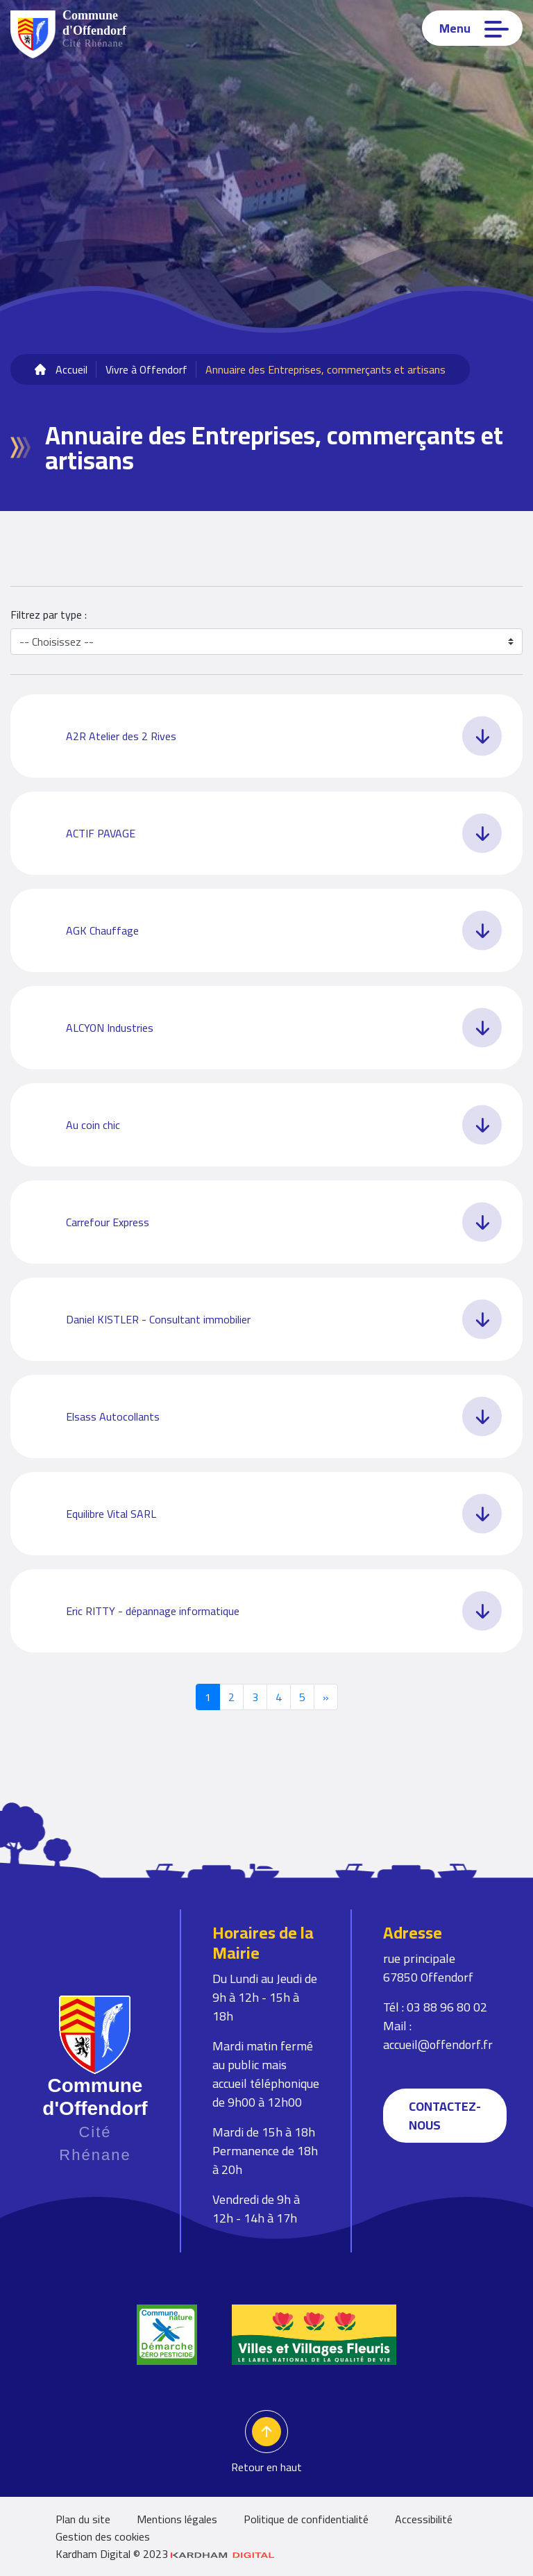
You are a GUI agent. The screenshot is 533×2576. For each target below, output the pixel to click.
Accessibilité (423, 2519)
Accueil (71, 369)
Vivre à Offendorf (146, 369)
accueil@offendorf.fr (438, 2044)
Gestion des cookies (103, 2536)
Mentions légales (177, 2519)
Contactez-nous (445, 2115)
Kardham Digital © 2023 (165, 2553)
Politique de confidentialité (306, 2519)
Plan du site (83, 2519)
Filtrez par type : (48, 614)
